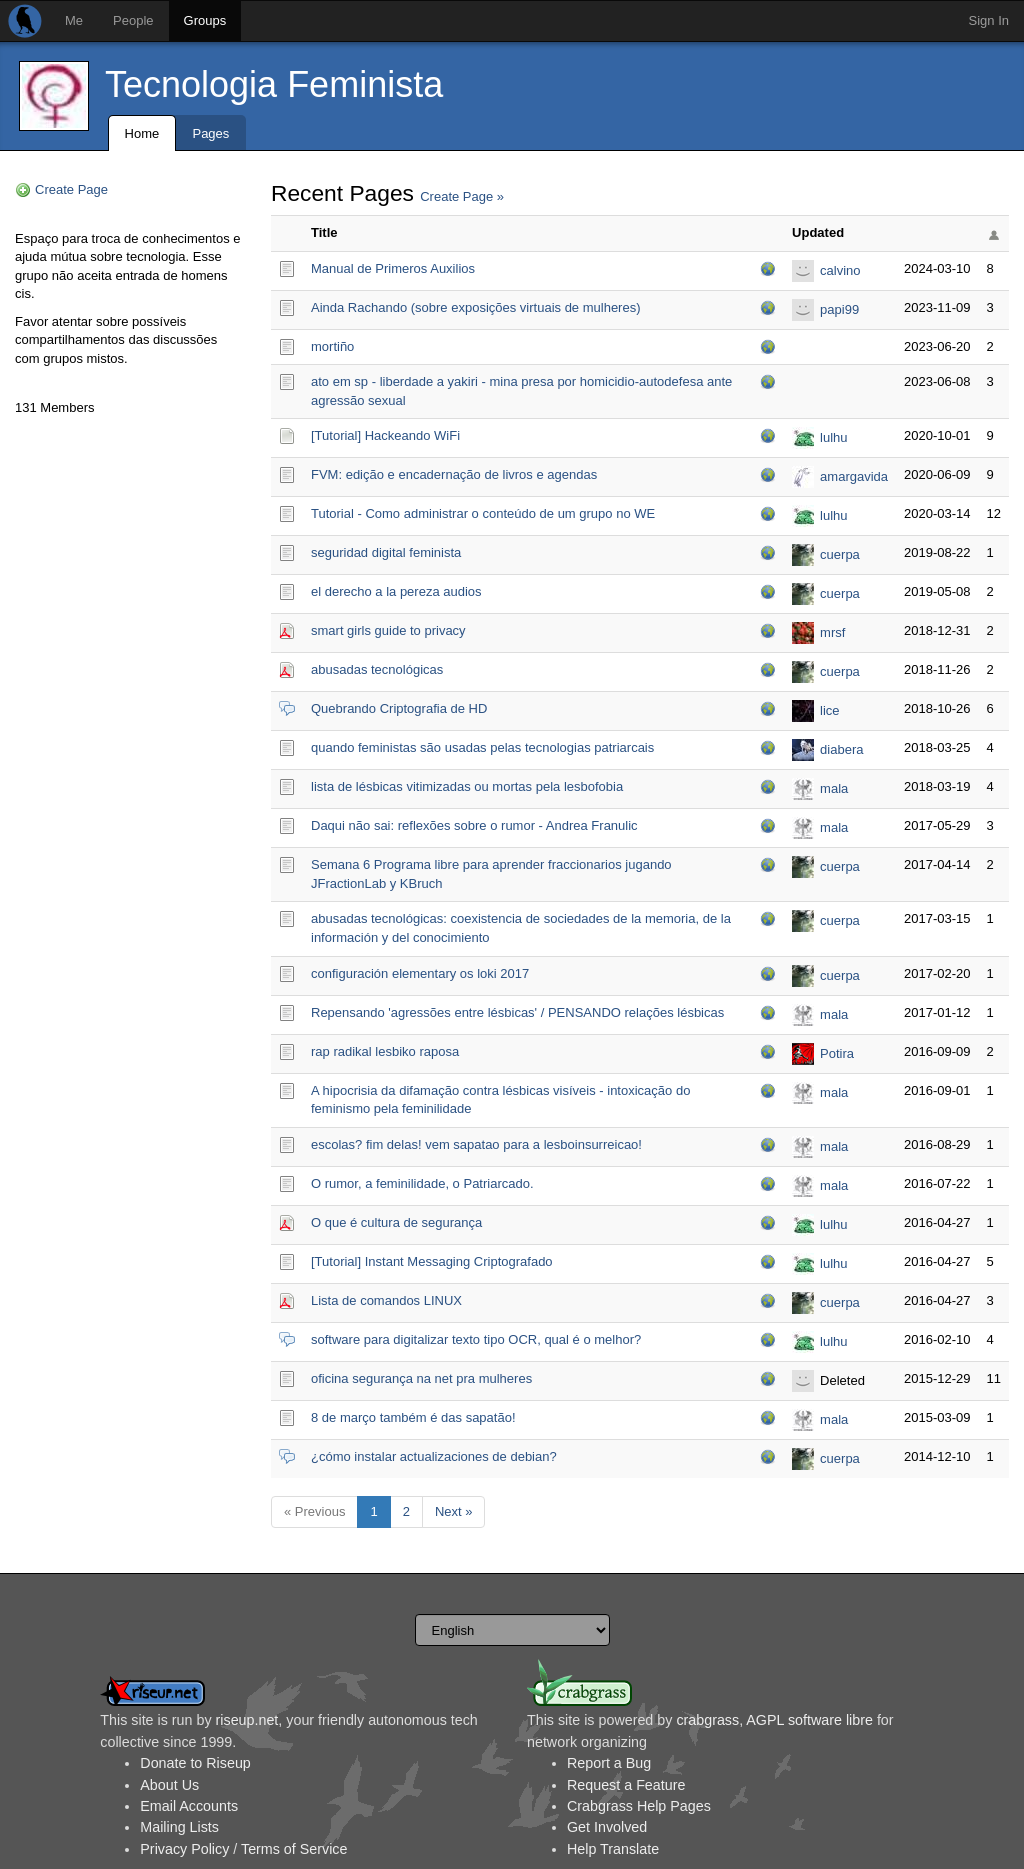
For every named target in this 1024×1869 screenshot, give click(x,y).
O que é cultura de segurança (396, 1222)
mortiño (332, 346)
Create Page (71, 189)
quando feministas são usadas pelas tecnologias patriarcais (482, 747)
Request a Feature (626, 1785)
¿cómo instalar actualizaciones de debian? (434, 1456)
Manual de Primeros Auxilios (393, 268)
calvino (840, 270)
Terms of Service (294, 1849)
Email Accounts (189, 1806)
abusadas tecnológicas (377, 669)
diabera (841, 749)
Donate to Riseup (195, 1763)
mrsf (832, 632)
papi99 (839, 309)
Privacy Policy (184, 1849)
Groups (205, 20)
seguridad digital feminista (386, 552)
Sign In (989, 20)
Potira (837, 1053)
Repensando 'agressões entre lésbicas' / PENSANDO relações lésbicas (517, 1012)
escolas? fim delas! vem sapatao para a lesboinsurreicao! (476, 1144)
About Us (169, 1785)
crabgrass (707, 1720)
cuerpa (840, 554)
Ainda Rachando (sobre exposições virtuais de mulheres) (476, 307)
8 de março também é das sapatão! (413, 1417)
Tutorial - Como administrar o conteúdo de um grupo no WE (483, 513)
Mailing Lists (179, 1827)
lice (830, 710)
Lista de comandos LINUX (386, 1300)
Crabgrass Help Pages (639, 1806)
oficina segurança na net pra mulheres (421, 1378)
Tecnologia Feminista (274, 84)
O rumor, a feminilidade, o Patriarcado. (422, 1183)
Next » (454, 1511)
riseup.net (247, 1720)
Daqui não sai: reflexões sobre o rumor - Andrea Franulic (474, 825)
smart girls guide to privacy (388, 630)
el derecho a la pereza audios (396, 591)
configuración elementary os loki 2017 (420, 973)
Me (74, 20)
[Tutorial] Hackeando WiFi (385, 435)
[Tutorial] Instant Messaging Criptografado (432, 1261)
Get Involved (607, 1827)
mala (834, 788)
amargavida (854, 476)
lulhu (833, 437)
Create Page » (462, 196)
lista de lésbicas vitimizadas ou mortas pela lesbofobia (467, 786)
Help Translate (613, 1849)
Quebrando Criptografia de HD (399, 708)
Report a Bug (609, 1763)
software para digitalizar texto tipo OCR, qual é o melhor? (476, 1339)
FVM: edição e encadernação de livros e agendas (454, 474)
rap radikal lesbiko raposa (385, 1051)
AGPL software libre (809, 1720)
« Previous (314, 1511)
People (133, 20)
